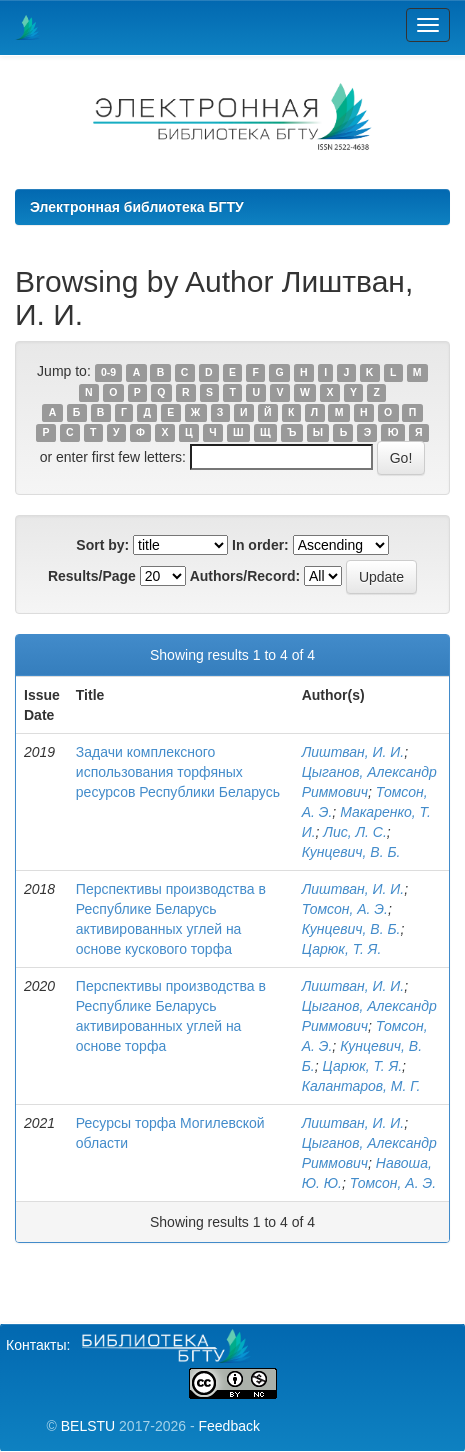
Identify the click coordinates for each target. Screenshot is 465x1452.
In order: (260, 545)
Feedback (228, 1426)
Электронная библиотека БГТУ (137, 207)
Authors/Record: (245, 576)
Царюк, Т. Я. (342, 949)
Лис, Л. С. (355, 832)
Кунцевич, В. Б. (351, 852)
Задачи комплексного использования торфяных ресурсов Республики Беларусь (178, 772)
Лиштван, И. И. (353, 752)
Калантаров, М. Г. (361, 1086)
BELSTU (88, 1426)
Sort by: (102, 545)
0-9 (108, 372)
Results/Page (92, 576)
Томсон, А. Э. (345, 909)
